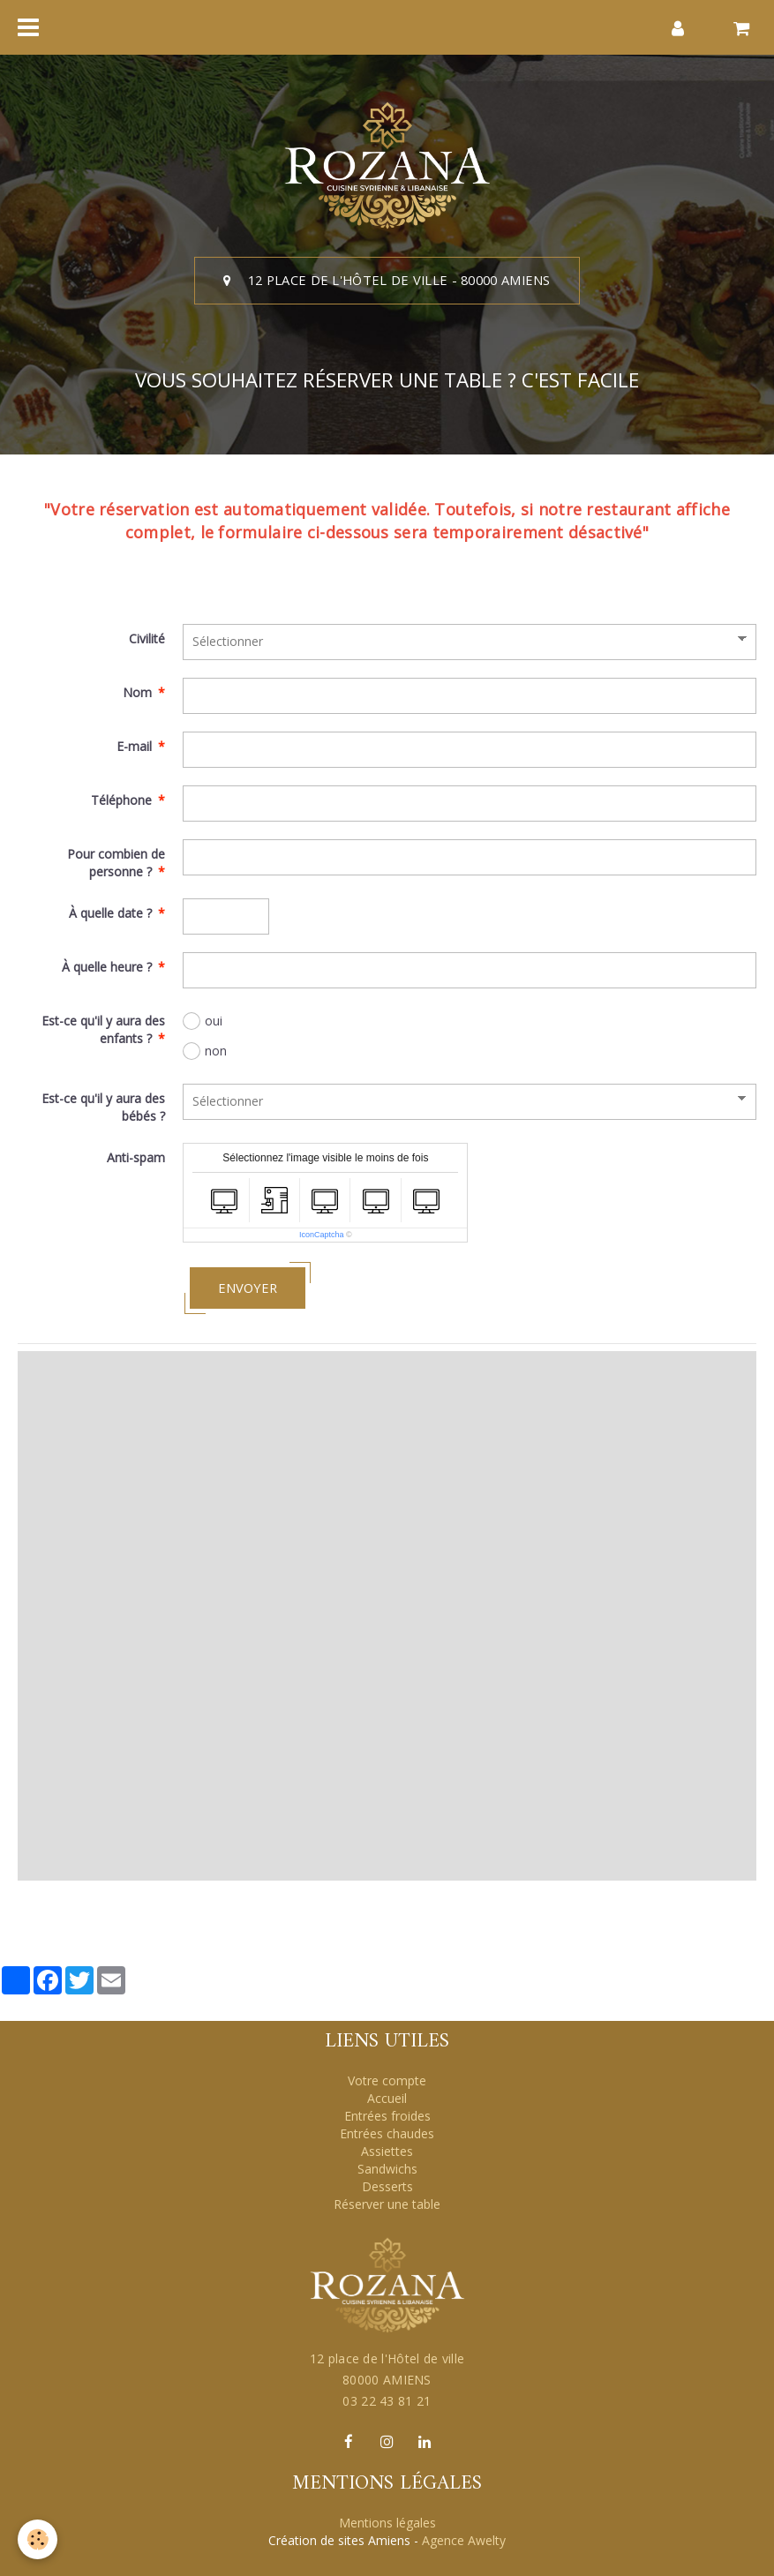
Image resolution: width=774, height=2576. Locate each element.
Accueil (387, 2098)
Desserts (387, 2186)
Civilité (147, 638)
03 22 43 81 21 (386, 2400)
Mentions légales (387, 2522)
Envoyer (247, 1287)
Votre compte (387, 2080)
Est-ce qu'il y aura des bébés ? (103, 1107)
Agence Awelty (464, 2540)
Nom (137, 692)
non (205, 1051)
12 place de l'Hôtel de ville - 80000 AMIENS (387, 280)
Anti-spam (136, 1157)
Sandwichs (387, 2168)
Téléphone (121, 800)
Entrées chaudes (387, 2133)
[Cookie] (37, 2539)
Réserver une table (387, 2204)
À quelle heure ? (107, 966)
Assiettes (387, 2151)
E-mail (134, 746)
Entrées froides (387, 2115)
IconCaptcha (321, 1234)
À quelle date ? (110, 913)
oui (202, 1021)
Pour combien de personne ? (116, 862)
